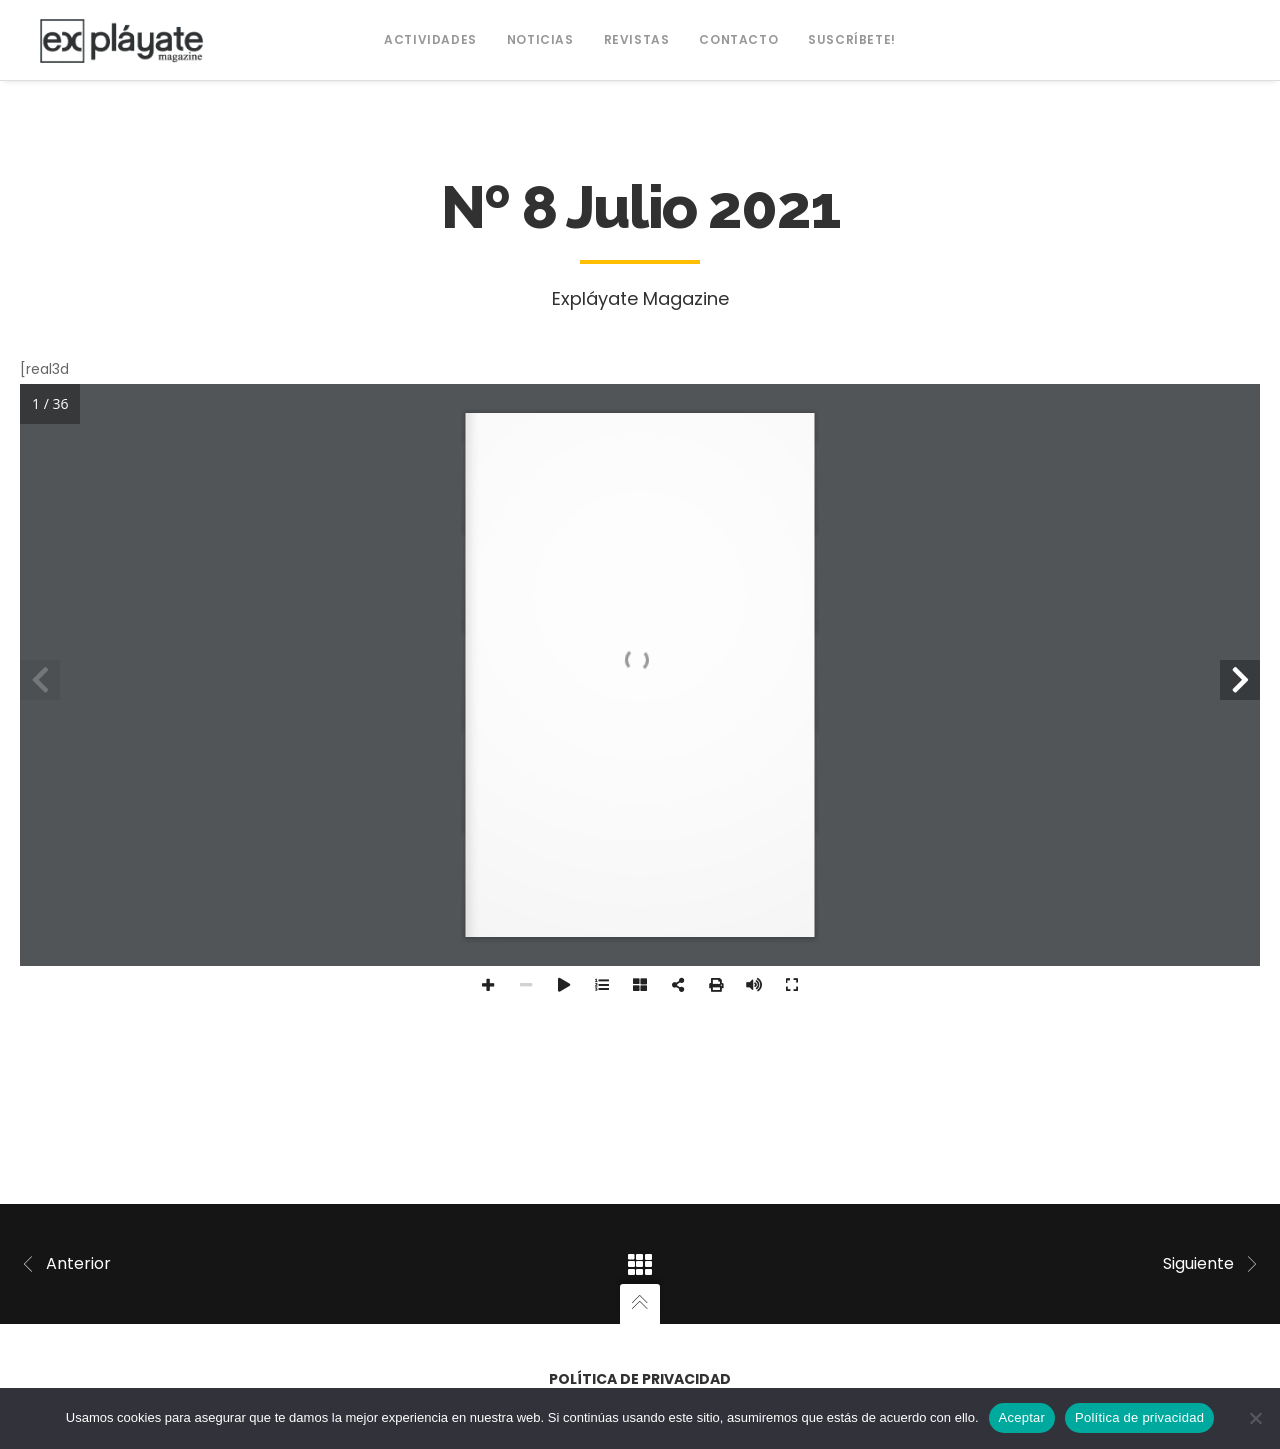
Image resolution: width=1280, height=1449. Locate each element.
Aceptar (1022, 1417)
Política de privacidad (640, 1379)
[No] (1255, 1418)
